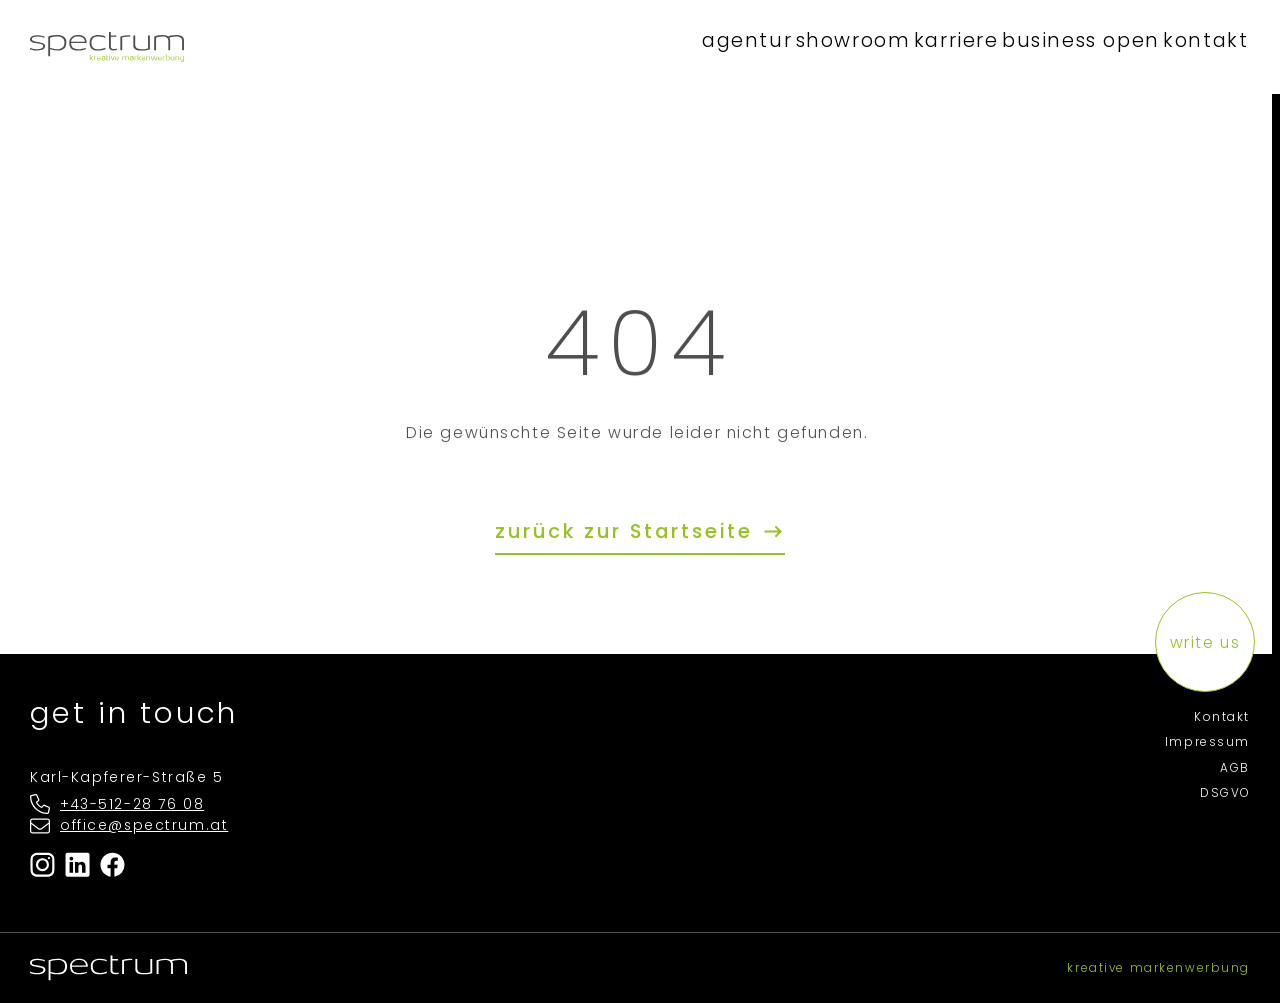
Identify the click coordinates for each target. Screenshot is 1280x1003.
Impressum (1207, 742)
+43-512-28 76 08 (132, 804)
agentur (721, 46)
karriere (944, 46)
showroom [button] (833, 46)
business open (1073, 46)
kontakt (1201, 46)
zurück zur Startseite (628, 532)
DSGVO (1225, 793)
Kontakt (1222, 717)
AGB (1235, 768)
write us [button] (1205, 642)
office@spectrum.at (144, 825)
